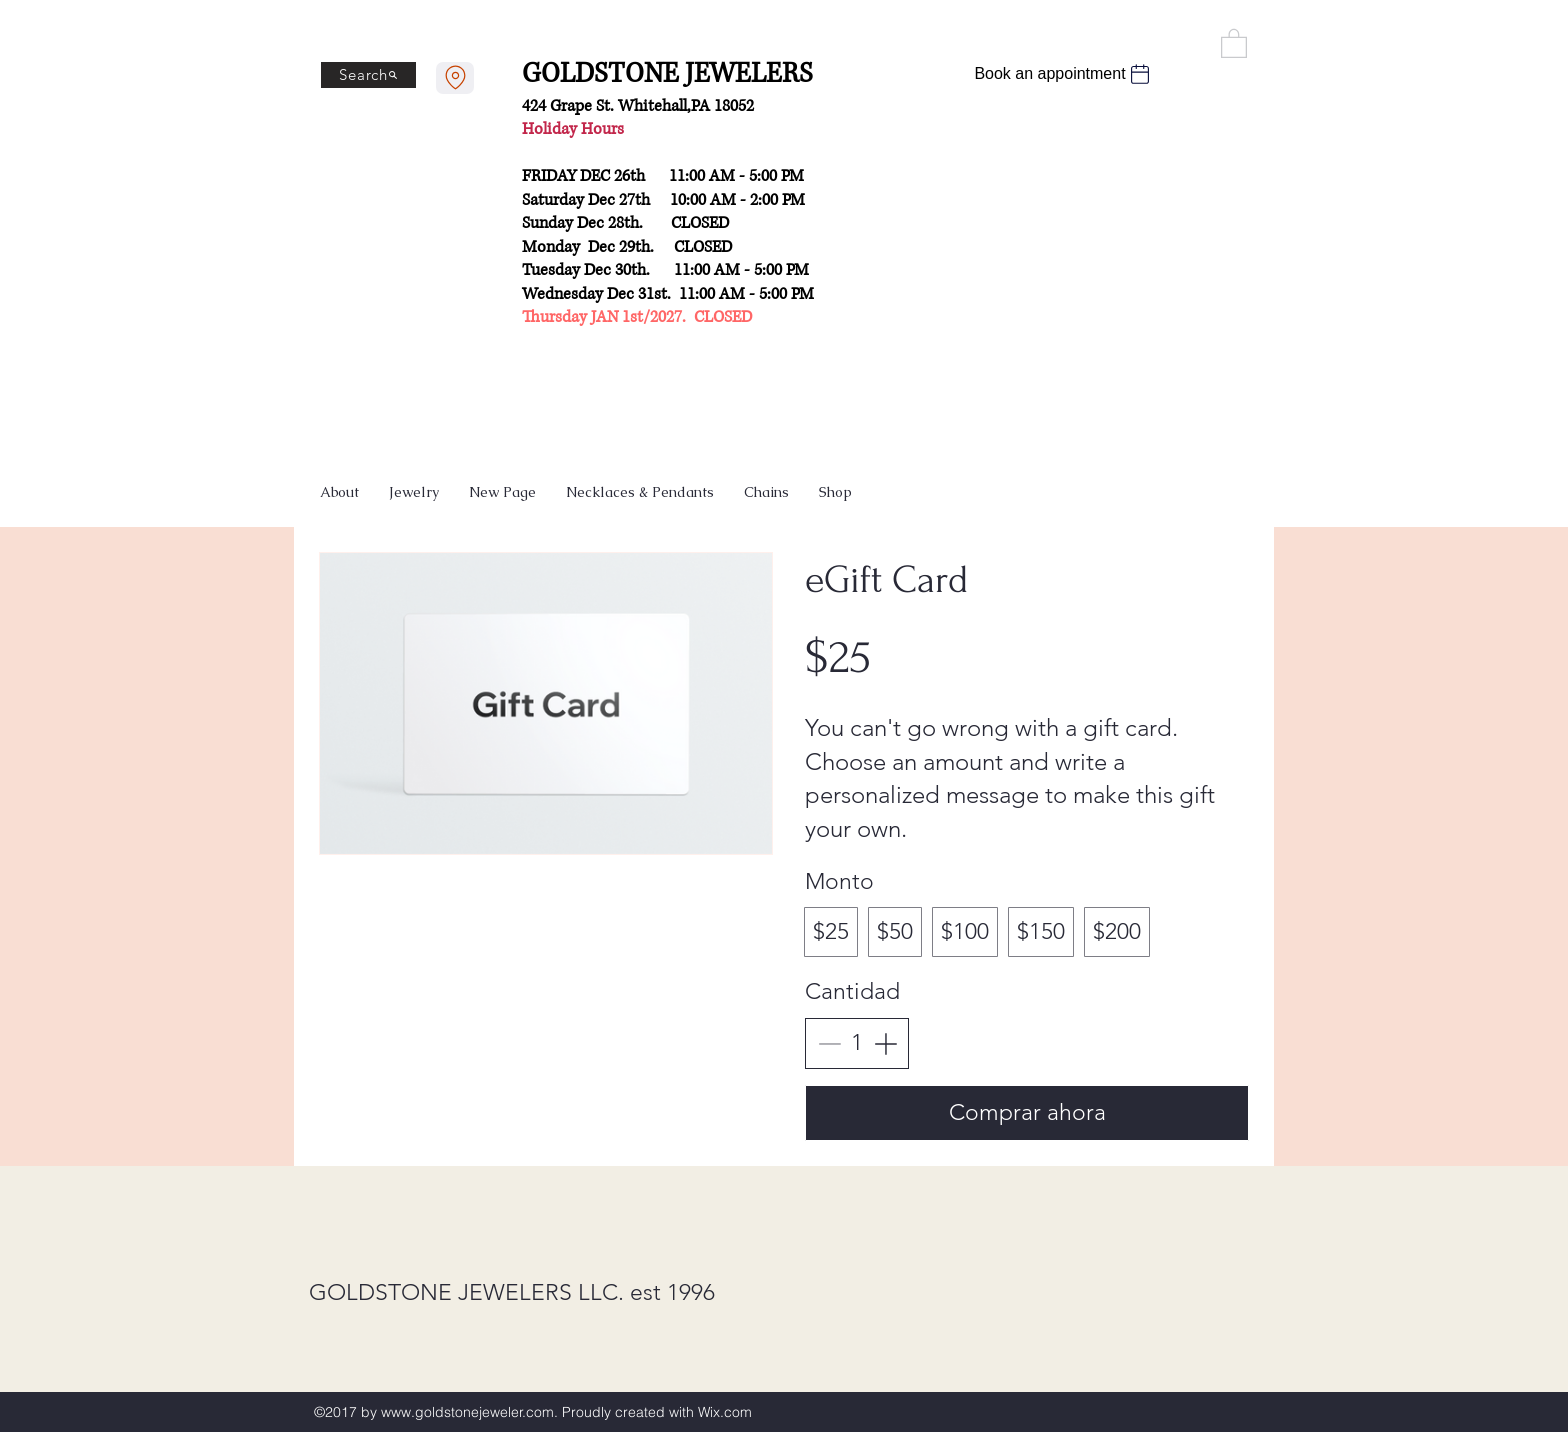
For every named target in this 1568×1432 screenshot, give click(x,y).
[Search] (368, 75)
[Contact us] (455, 78)
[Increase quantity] (885, 1043)
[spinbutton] (857, 1043)
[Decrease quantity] (829, 1043)
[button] (1234, 42)
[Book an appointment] (1064, 74)
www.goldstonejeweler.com (467, 1412)
